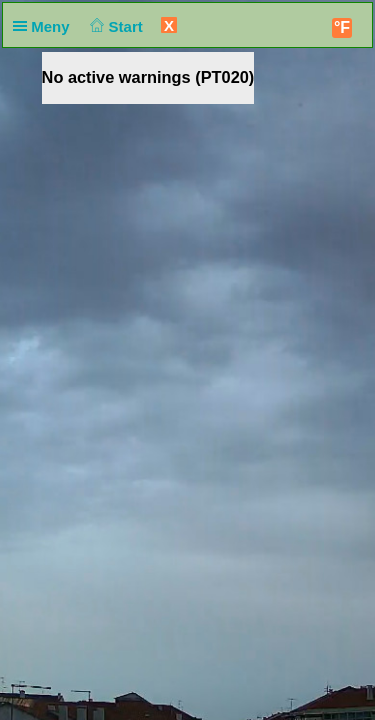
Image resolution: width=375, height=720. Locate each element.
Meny (45, 26)
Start (114, 26)
